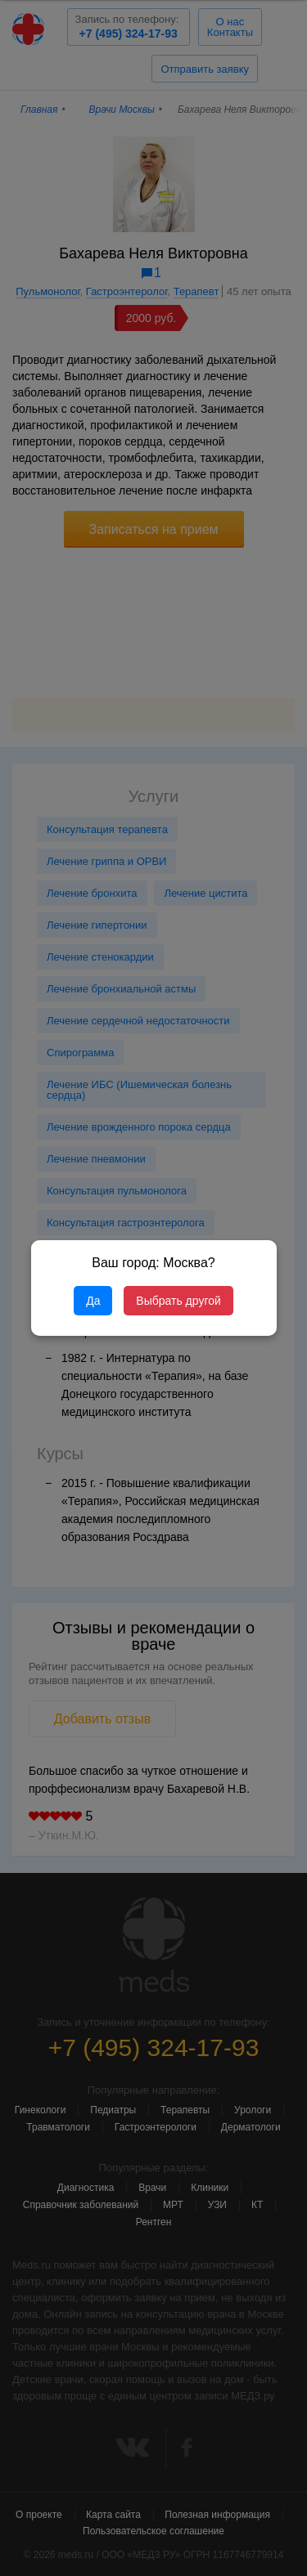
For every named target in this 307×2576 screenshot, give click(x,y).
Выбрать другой (178, 1300)
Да (93, 1300)
